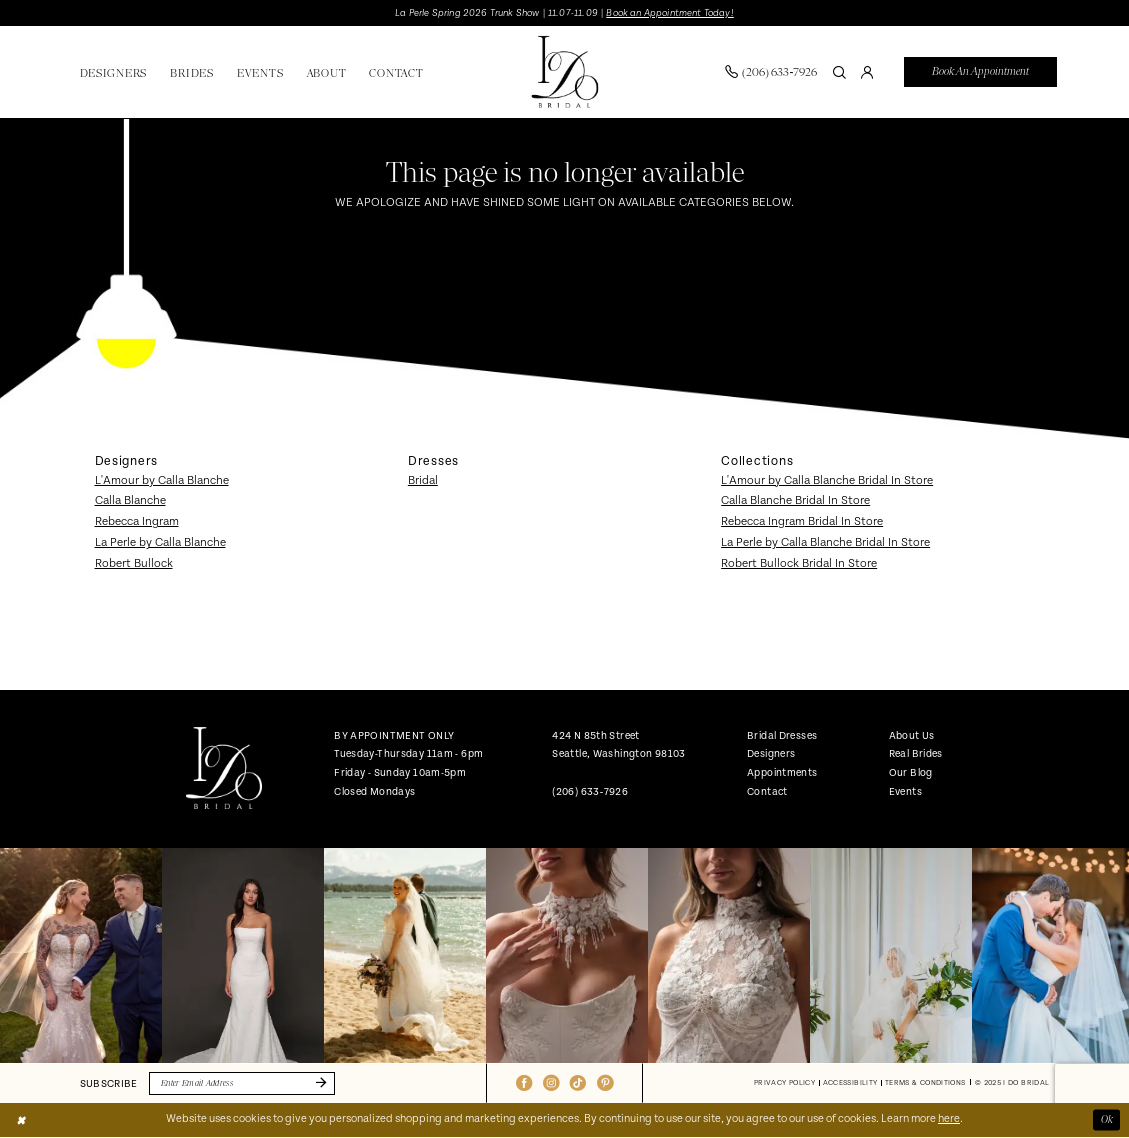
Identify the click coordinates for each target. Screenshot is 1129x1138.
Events (905, 791)
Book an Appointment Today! (669, 13)
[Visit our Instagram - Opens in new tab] (551, 1083)
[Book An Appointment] (980, 72)
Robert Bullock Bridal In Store (799, 563)
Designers (771, 753)
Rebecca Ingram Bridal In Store (802, 521)
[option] (81, 955)
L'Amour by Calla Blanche (162, 480)
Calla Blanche (130, 501)
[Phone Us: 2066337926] (771, 72)
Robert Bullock (134, 563)
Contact (767, 791)
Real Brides (916, 753)
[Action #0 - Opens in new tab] (81, 955)
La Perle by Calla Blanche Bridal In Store (825, 542)
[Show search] (840, 71)
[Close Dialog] (21, 1120)
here (949, 1120)
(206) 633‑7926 (590, 791)
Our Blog (911, 772)
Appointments (782, 772)
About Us (912, 735)
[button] (868, 71)
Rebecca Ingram (137, 521)
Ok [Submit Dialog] (1107, 1119)
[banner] (564, 72)
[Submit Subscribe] (319, 1083)
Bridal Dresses (782, 735)
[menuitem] (771, 72)
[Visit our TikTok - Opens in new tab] (578, 1083)
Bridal (423, 480)
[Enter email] (242, 1083)
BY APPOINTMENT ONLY (394, 735)
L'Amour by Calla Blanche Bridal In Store (827, 480)
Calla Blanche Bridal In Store (795, 501)
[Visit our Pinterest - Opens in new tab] (605, 1083)
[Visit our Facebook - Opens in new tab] (524, 1083)
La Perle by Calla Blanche (160, 542)
